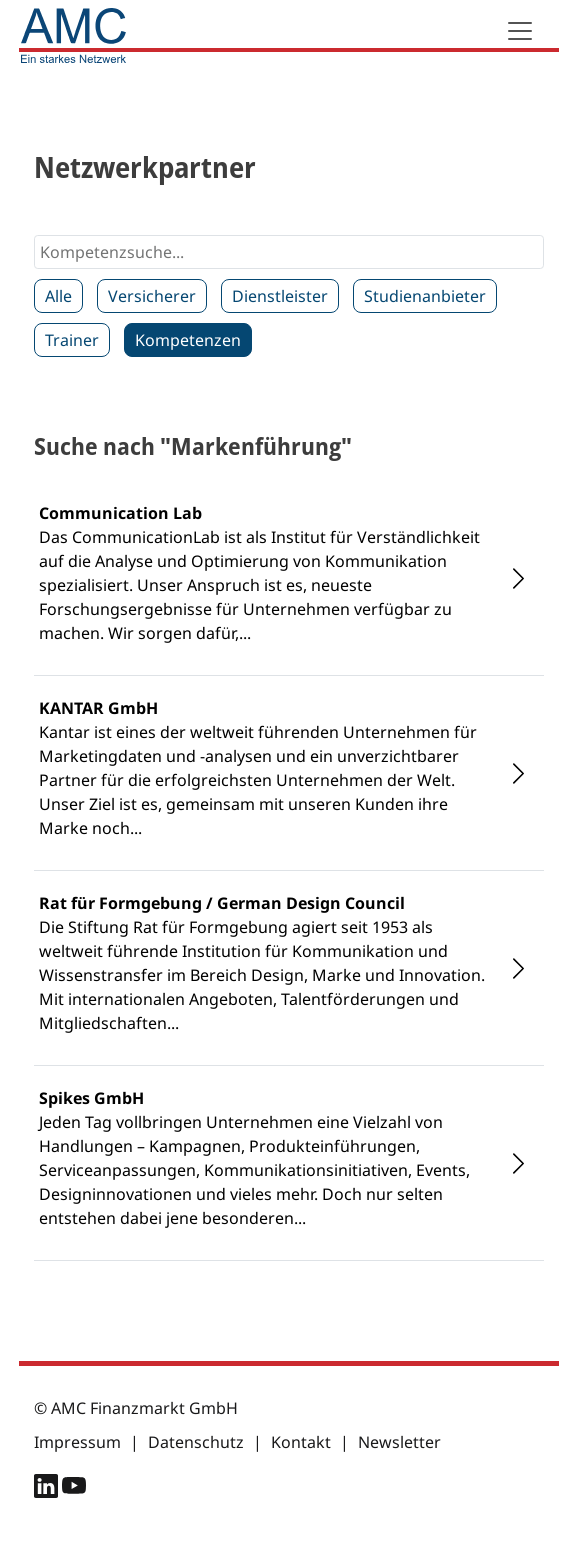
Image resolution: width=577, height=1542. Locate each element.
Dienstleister (280, 296)
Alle (58, 296)
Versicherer (152, 296)
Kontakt (301, 1442)
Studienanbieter (425, 296)
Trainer (72, 340)
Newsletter (399, 1442)
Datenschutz (196, 1442)
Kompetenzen (188, 340)
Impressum (77, 1442)
